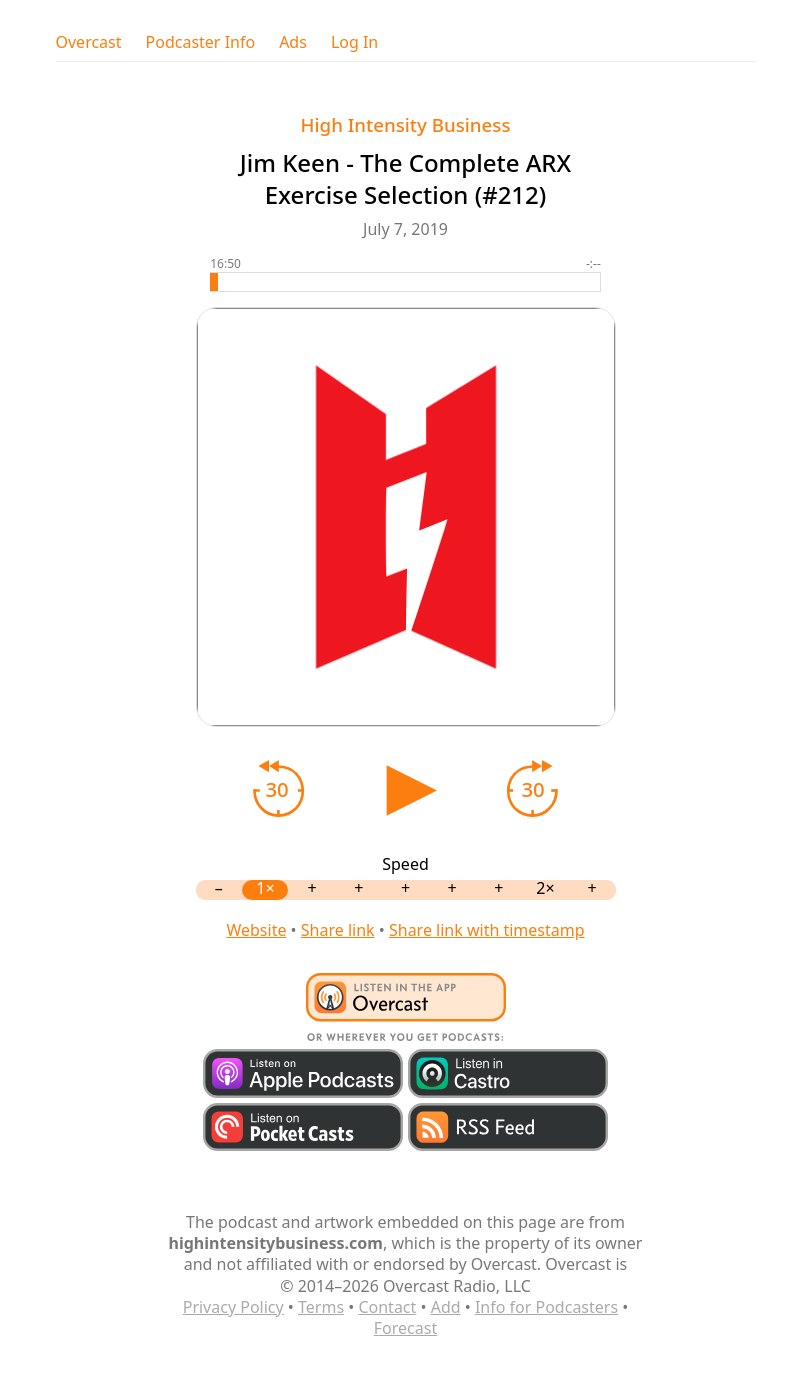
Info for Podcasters (546, 1307)
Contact (387, 1307)
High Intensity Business (406, 124)
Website (256, 930)
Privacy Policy (233, 1307)
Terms (321, 1307)
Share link (338, 930)
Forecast (405, 1328)
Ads (293, 42)
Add (446, 1307)
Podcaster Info (201, 42)
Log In (354, 42)
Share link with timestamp (487, 930)
